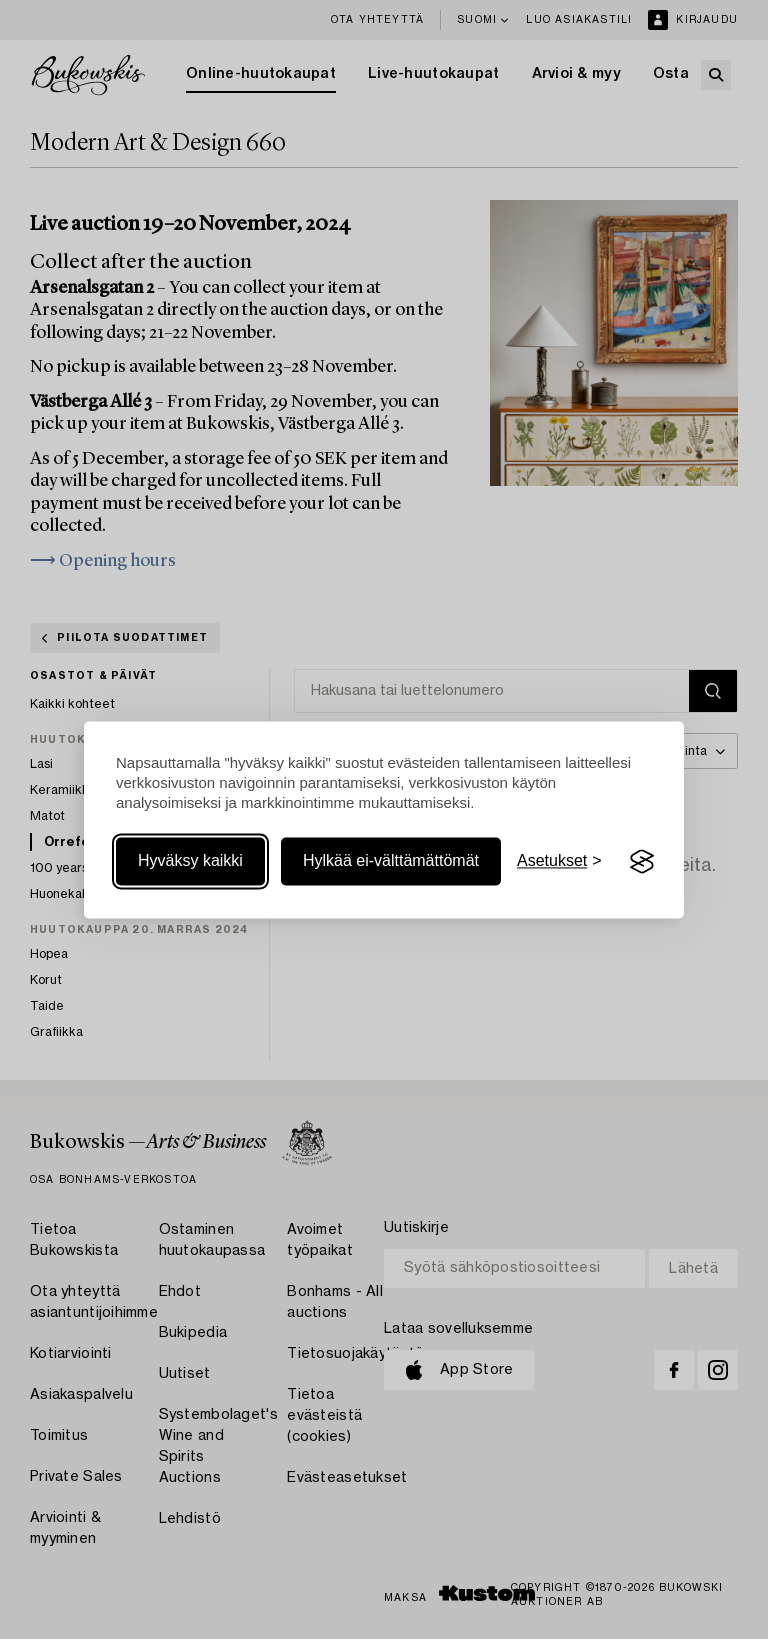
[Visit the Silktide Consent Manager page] (642, 862)
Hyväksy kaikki (190, 861)
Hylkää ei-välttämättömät (391, 861)
